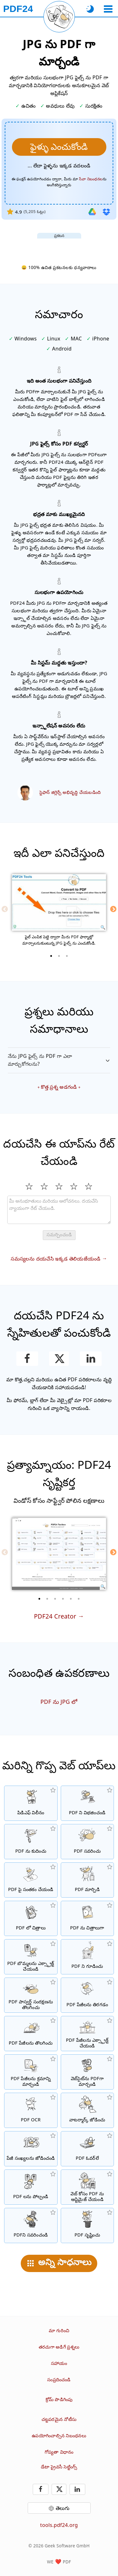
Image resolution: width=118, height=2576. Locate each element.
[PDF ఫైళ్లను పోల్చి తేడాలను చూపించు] (31, 2187)
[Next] (113, 909)
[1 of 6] (39, 1599)
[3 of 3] (67, 956)
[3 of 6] (55, 1599)
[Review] (59, 1210)
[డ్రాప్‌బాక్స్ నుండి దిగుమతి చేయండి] (106, 212)
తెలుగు (63, 2508)
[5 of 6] (71, 1599)
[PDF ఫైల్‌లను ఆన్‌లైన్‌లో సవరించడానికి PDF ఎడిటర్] (87, 1841)
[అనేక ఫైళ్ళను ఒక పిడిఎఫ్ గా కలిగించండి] (31, 1803)
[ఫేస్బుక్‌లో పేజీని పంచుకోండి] (27, 1358)
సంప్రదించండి (59, 2379)
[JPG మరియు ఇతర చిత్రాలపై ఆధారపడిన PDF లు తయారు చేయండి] (31, 1918)
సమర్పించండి (59, 1234)
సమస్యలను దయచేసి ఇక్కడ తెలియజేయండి (55, 1258)
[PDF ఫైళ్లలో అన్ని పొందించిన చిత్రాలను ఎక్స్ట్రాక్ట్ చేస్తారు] (31, 1956)
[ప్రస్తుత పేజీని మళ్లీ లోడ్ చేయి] (59, 16)
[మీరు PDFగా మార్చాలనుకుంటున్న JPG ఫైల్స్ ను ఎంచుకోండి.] (59, 147)
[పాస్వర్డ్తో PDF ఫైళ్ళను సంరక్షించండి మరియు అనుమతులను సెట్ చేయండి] (87, 1956)
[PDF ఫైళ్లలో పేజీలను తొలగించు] (31, 2033)
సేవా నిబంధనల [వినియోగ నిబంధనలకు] (91, 179)
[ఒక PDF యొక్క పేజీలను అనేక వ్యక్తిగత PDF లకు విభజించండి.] (87, 1803)
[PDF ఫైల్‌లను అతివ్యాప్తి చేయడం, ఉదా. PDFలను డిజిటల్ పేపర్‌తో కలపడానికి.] (87, 2148)
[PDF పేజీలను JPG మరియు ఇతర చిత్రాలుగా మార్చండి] (87, 1918)
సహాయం (59, 2363)
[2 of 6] (47, 1599)
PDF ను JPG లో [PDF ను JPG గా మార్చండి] (59, 1701)
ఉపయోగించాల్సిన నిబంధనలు (59, 2436)
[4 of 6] (63, 1599)
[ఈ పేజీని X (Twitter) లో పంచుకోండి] (59, 1358)
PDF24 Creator (55, 1616)
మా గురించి (59, 2330)
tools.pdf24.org (59, 2525)
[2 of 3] (59, 956)
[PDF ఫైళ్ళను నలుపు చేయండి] (31, 2225)
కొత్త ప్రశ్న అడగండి (59, 1086)
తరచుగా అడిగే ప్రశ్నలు (59, 2347)
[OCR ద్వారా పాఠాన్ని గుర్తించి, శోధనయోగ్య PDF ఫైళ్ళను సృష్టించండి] (31, 2110)
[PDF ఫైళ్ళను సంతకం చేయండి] (31, 1880)
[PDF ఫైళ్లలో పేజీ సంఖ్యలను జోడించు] (31, 2148)
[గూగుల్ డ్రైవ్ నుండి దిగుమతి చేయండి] (92, 212)
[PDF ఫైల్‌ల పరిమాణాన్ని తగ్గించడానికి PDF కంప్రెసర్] (31, 1841)
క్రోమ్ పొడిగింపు (59, 2399)
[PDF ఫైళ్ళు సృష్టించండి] (87, 2225)
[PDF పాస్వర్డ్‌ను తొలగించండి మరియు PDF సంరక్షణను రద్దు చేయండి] (31, 1995)
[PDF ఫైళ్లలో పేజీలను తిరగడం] (87, 1995)
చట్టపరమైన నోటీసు (59, 2419)
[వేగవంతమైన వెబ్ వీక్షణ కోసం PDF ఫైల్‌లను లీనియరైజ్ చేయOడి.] (87, 2187)
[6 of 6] (79, 1599)
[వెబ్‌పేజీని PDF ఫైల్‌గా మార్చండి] (87, 2072)
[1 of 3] (51, 956)
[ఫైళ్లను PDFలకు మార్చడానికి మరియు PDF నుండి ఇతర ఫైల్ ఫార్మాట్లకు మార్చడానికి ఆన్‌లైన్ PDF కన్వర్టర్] (87, 1880)
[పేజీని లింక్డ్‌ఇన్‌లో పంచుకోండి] (91, 1358)
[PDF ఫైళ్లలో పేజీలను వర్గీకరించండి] (31, 2072)
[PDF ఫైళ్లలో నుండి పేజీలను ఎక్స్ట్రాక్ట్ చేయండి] (87, 2033)
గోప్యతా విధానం (59, 2452)
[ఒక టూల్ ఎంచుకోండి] (108, 9)
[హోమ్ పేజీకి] (18, 8)
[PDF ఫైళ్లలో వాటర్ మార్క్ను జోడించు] (87, 2110)
